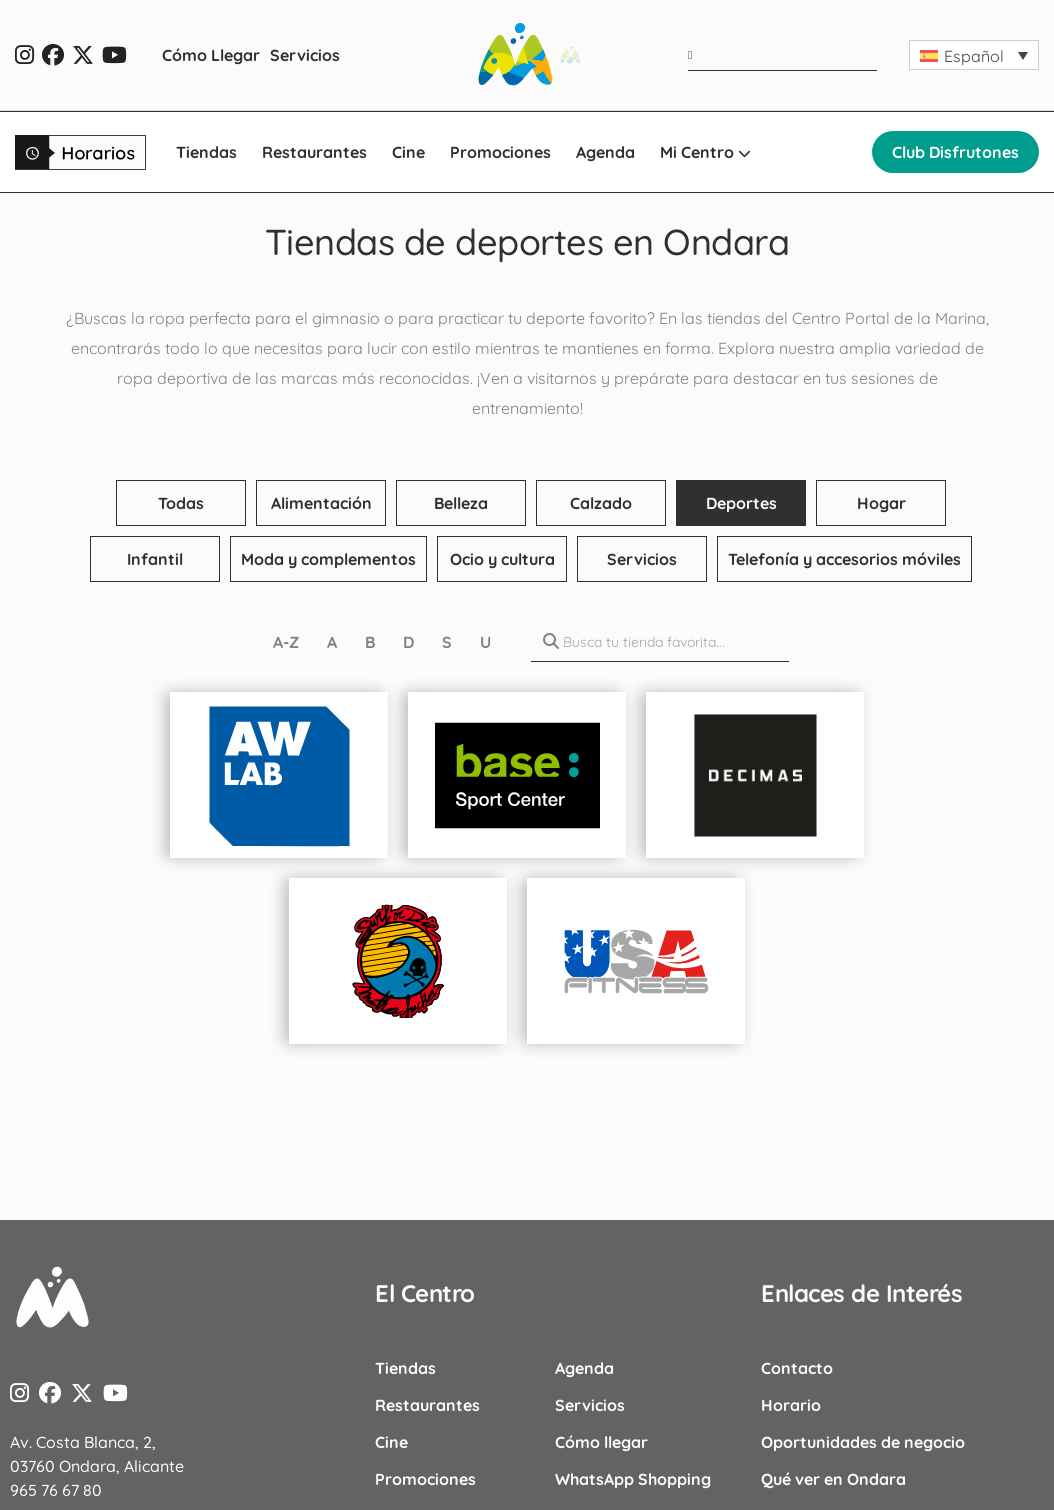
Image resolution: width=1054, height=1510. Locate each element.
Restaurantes (314, 152)
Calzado (601, 503)
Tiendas (206, 152)
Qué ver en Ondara (833, 1479)
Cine (408, 152)
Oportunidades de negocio (863, 1442)
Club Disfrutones (955, 152)
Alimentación (321, 503)
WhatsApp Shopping (633, 1479)
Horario (791, 1405)
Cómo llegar (601, 1442)
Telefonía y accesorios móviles (844, 559)
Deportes (741, 503)
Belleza (461, 503)
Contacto (797, 1368)
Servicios (305, 55)
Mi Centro (705, 152)
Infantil (155, 559)
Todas (181, 503)
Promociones (500, 152)
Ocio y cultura (502, 559)
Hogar (881, 503)
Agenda (605, 152)
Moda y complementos (328, 559)
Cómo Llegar (211, 55)
